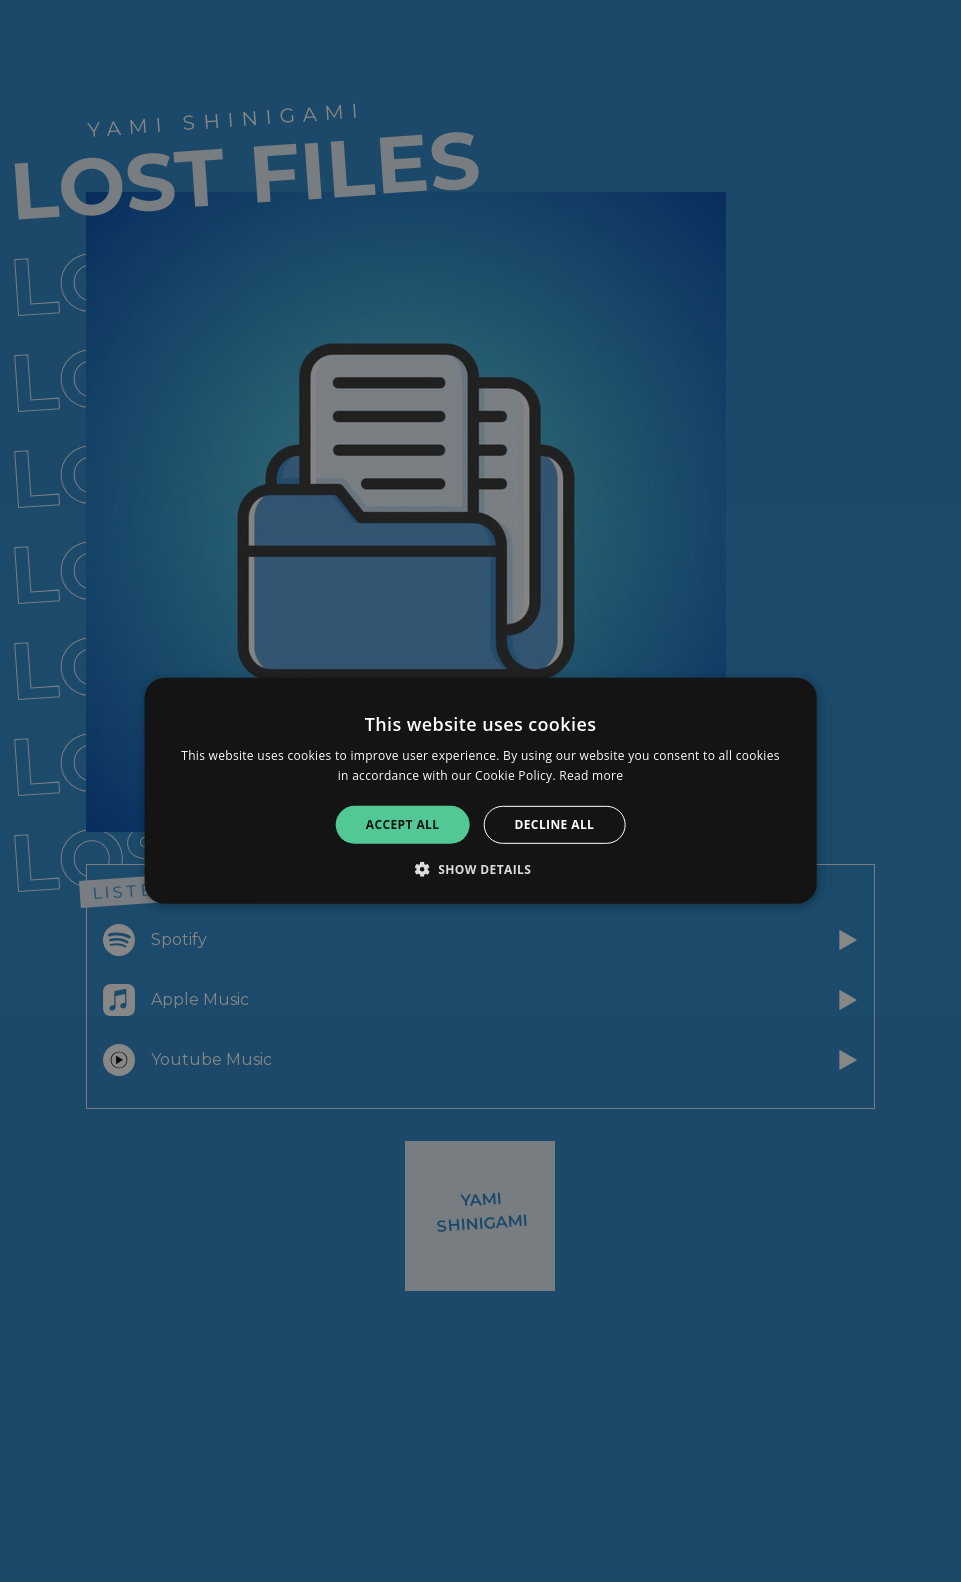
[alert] (480, 791)
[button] (481, 869)
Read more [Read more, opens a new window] (591, 775)
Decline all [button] (554, 824)
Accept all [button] (403, 824)
